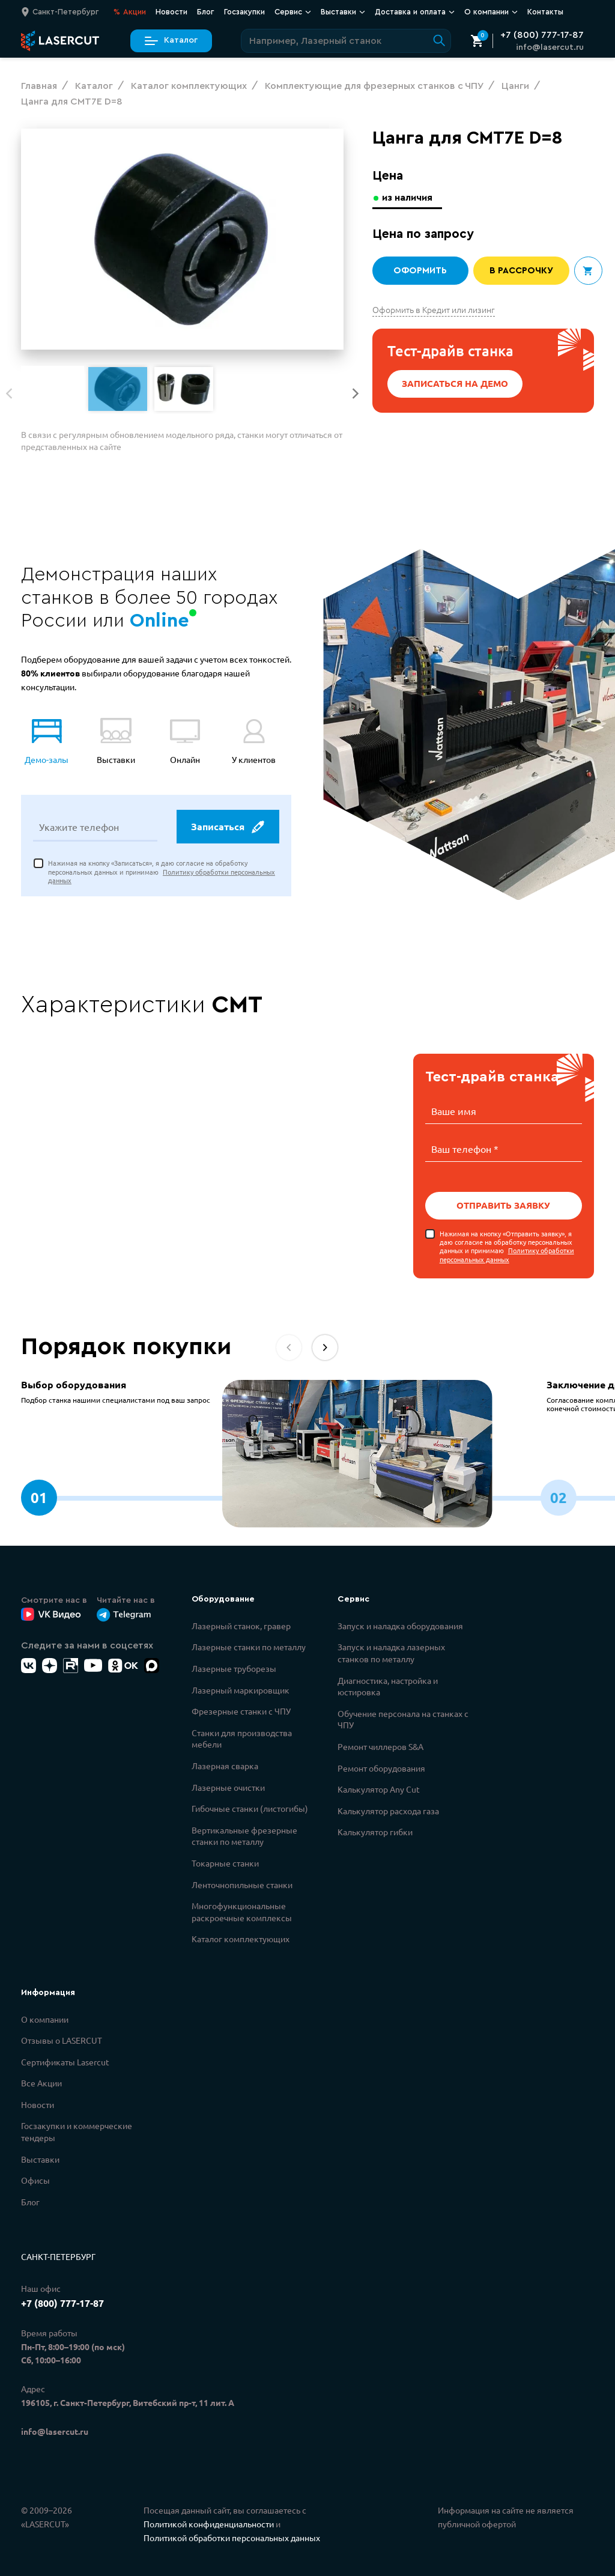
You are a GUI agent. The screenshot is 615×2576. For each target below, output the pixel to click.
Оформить (420, 271)
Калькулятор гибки (375, 1830)
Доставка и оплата (415, 12)
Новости (171, 12)
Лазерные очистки (228, 1786)
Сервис (292, 12)
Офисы (35, 2179)
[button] (356, 393)
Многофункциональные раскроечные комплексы (242, 1910)
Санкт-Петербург (58, 2255)
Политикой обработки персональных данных (232, 2536)
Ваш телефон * (464, 1148)
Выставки (343, 12)
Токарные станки (225, 1861)
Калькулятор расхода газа (388, 1809)
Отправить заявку (503, 1204)
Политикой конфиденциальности (209, 2522)
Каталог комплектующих (240, 1937)
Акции (130, 12)
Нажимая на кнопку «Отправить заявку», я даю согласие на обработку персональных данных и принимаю (507, 1245)
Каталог (171, 40)
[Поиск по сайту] (346, 41)
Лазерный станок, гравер (241, 1624)
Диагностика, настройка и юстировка (388, 1685)
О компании (491, 12)
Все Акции (41, 2081)
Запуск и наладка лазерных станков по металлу (391, 1651)
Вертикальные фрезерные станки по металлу (244, 1834)
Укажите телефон (79, 828)
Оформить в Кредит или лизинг (433, 309)
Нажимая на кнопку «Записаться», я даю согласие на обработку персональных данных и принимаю (161, 873)
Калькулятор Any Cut (379, 1787)
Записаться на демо (455, 383)
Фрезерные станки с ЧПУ (241, 1709)
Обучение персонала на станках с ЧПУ (403, 1718)
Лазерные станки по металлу (249, 1645)
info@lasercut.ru (550, 47)
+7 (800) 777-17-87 (542, 35)
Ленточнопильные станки (242, 1883)
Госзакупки (244, 12)
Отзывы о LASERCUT (61, 2039)
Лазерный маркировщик (240, 1688)
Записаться (227, 828)
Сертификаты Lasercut (65, 2060)
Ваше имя (453, 1111)
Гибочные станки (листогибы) (250, 1807)
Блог (205, 12)
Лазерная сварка (225, 1764)
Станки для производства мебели (242, 1737)
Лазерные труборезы (234, 1667)
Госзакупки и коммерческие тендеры (76, 2130)
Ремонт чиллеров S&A (380, 1745)
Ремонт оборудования (381, 1766)
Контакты (545, 12)
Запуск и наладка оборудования (400, 1624)
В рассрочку (521, 271)
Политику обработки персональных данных (507, 1253)
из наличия (408, 197)
